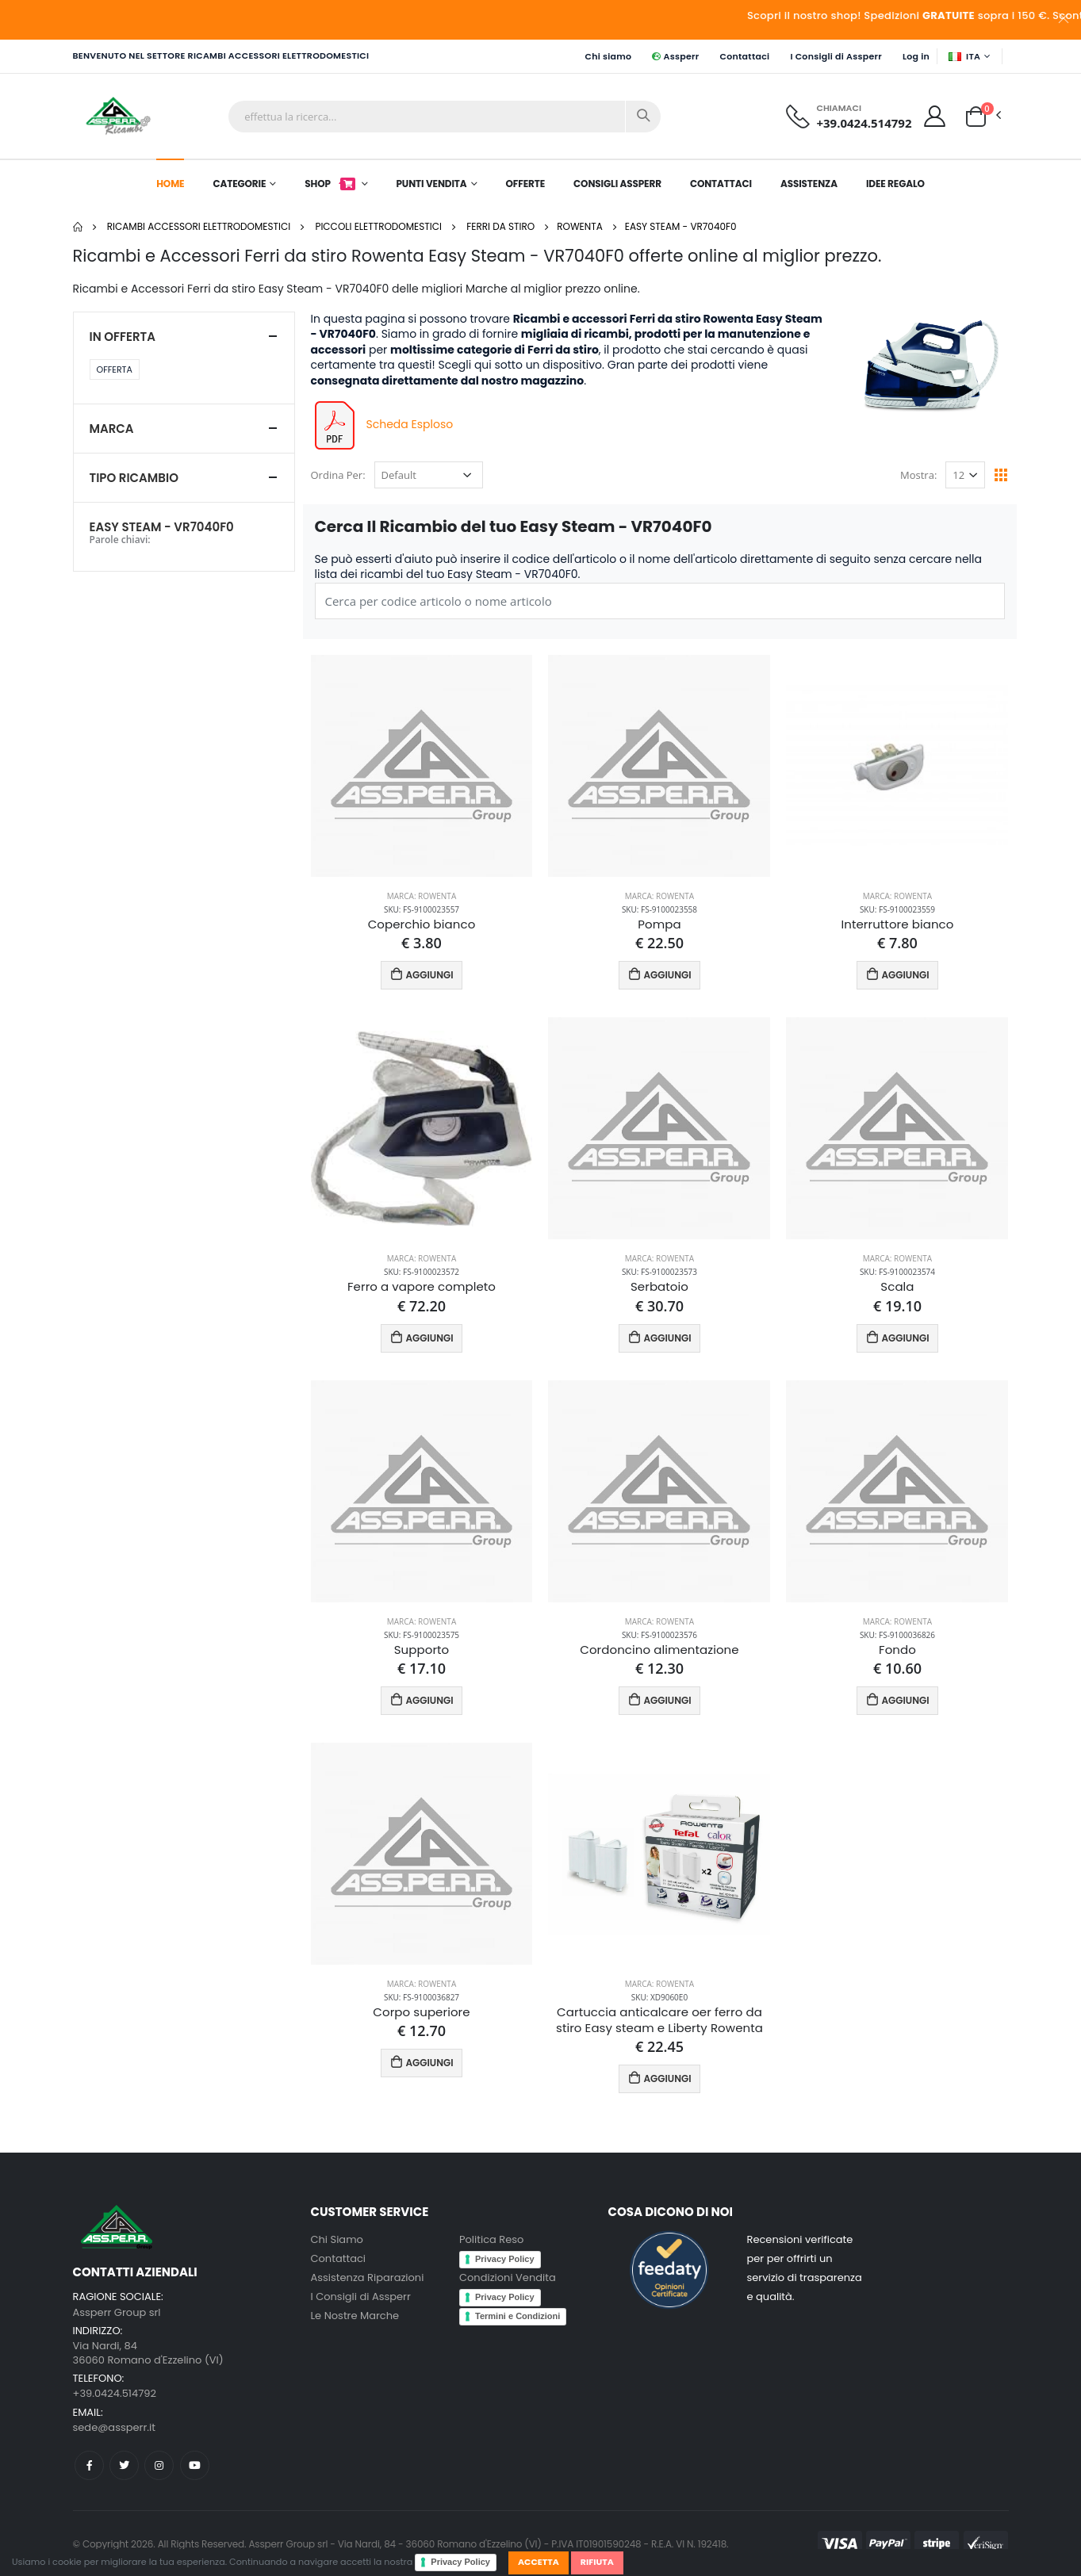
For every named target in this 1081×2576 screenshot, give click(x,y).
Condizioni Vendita (507, 2277)
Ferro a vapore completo (421, 1287)
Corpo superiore (421, 2012)
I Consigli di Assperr (836, 56)
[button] (976, 115)
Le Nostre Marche (355, 2315)
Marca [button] (112, 428)
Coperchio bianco (422, 924)
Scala (897, 1287)
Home (170, 183)
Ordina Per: (338, 475)
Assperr (675, 56)
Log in (916, 56)
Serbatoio (659, 1287)
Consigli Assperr (617, 183)
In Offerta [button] (122, 336)
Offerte (525, 183)
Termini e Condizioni (517, 2316)
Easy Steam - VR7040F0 (681, 226)
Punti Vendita (431, 183)
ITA (964, 56)
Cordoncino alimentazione (659, 1650)
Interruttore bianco (897, 924)
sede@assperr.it (114, 2427)
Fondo (897, 1650)
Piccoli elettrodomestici (378, 226)
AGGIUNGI (421, 974)
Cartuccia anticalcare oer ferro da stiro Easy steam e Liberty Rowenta (659, 2020)
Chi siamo (608, 56)
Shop (331, 183)
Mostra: (918, 475)
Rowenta (580, 226)
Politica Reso (491, 2239)
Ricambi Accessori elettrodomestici (199, 226)
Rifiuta (597, 2561)
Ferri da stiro (500, 226)
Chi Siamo (337, 2239)
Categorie (239, 183)
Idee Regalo (895, 183)
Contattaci (745, 56)
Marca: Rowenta (421, 895)
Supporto (422, 1650)
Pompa (659, 924)
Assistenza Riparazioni (367, 2277)
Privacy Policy (460, 2561)
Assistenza (809, 183)
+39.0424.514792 (863, 123)
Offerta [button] (114, 369)
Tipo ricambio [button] (134, 477)
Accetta (538, 2561)
